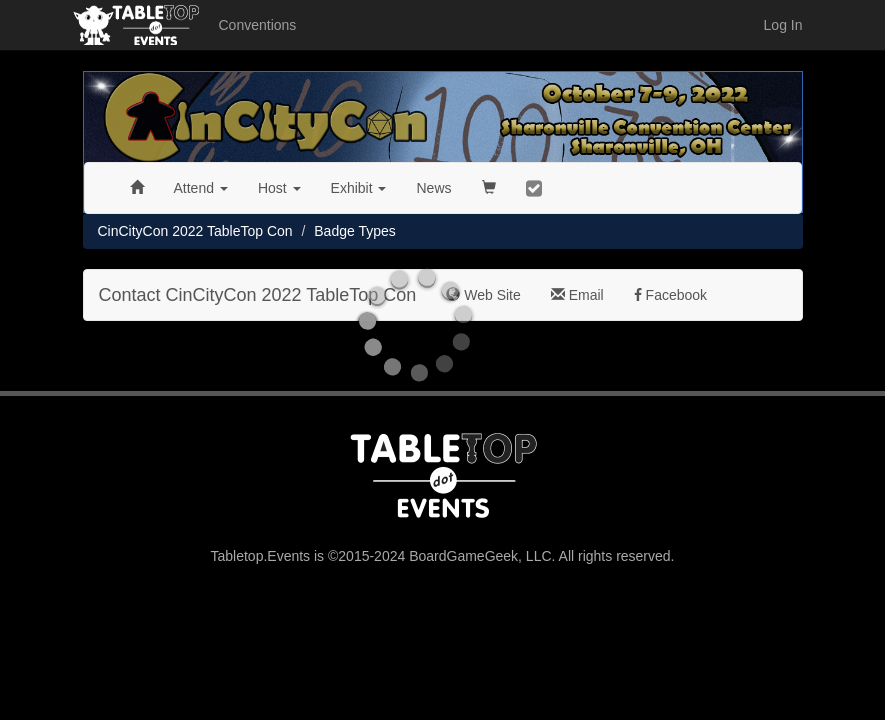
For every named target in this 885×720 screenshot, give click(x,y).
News (433, 188)
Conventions (258, 25)
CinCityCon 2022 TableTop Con (195, 231)
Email (577, 295)
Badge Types (354, 231)
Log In (783, 25)
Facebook (670, 295)
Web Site (483, 295)
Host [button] (279, 188)
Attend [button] (201, 188)
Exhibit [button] (359, 188)
